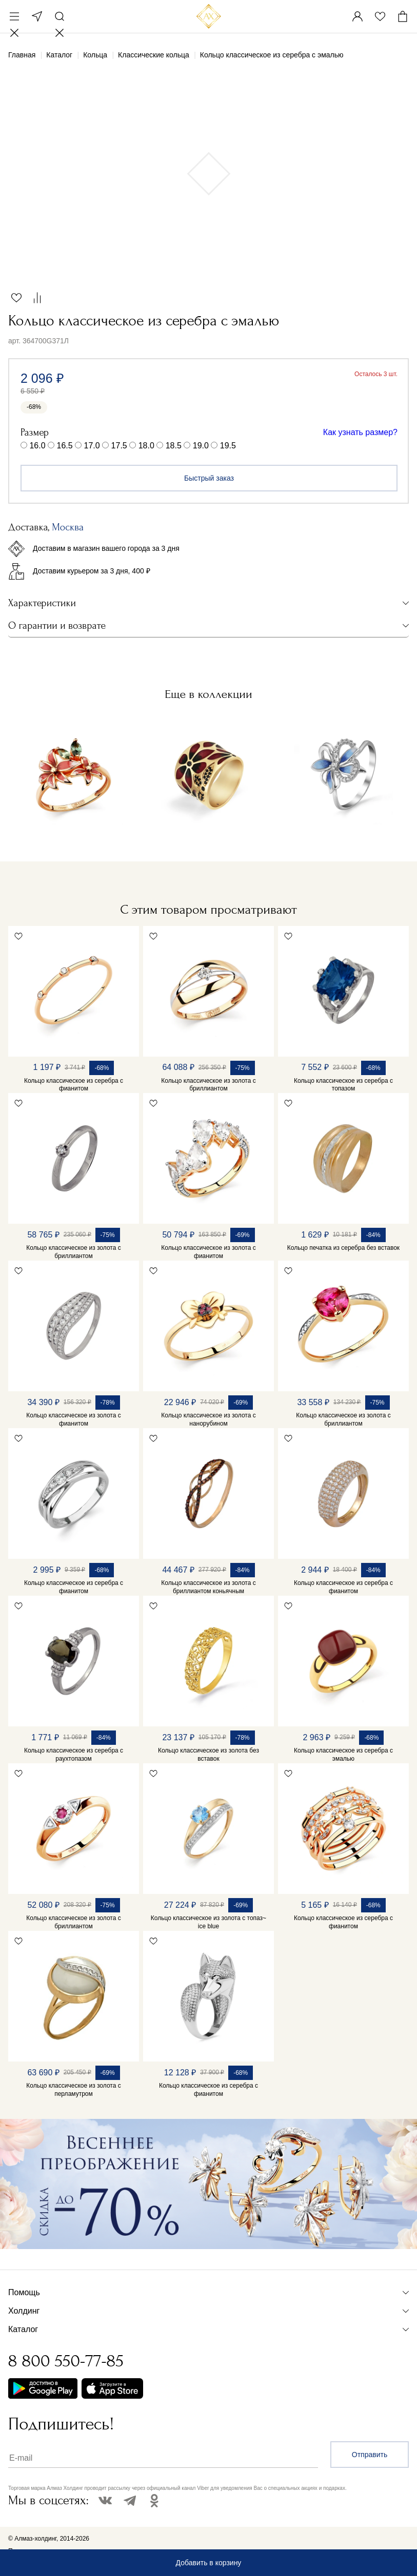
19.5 (228, 445)
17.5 (119, 445)
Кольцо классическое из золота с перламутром (73, 2089)
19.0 (201, 445)
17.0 (92, 445)
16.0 (37, 445)
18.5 (174, 445)
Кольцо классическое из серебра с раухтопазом (73, 1754)
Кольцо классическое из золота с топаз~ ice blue (208, 1922)
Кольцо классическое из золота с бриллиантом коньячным (208, 1587)
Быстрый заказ (209, 478)
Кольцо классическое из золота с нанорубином (208, 1419)
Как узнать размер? (360, 432)
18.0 (146, 445)
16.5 (65, 445)
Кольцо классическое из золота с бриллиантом (208, 1085)
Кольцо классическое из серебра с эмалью (343, 1754)
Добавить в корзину (209, 2563)
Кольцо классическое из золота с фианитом (208, 1252)
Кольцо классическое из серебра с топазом (343, 1085)
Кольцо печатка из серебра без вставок (343, 1247)
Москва (37, 16)
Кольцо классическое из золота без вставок (208, 1754)
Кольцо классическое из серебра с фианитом (73, 1085)
